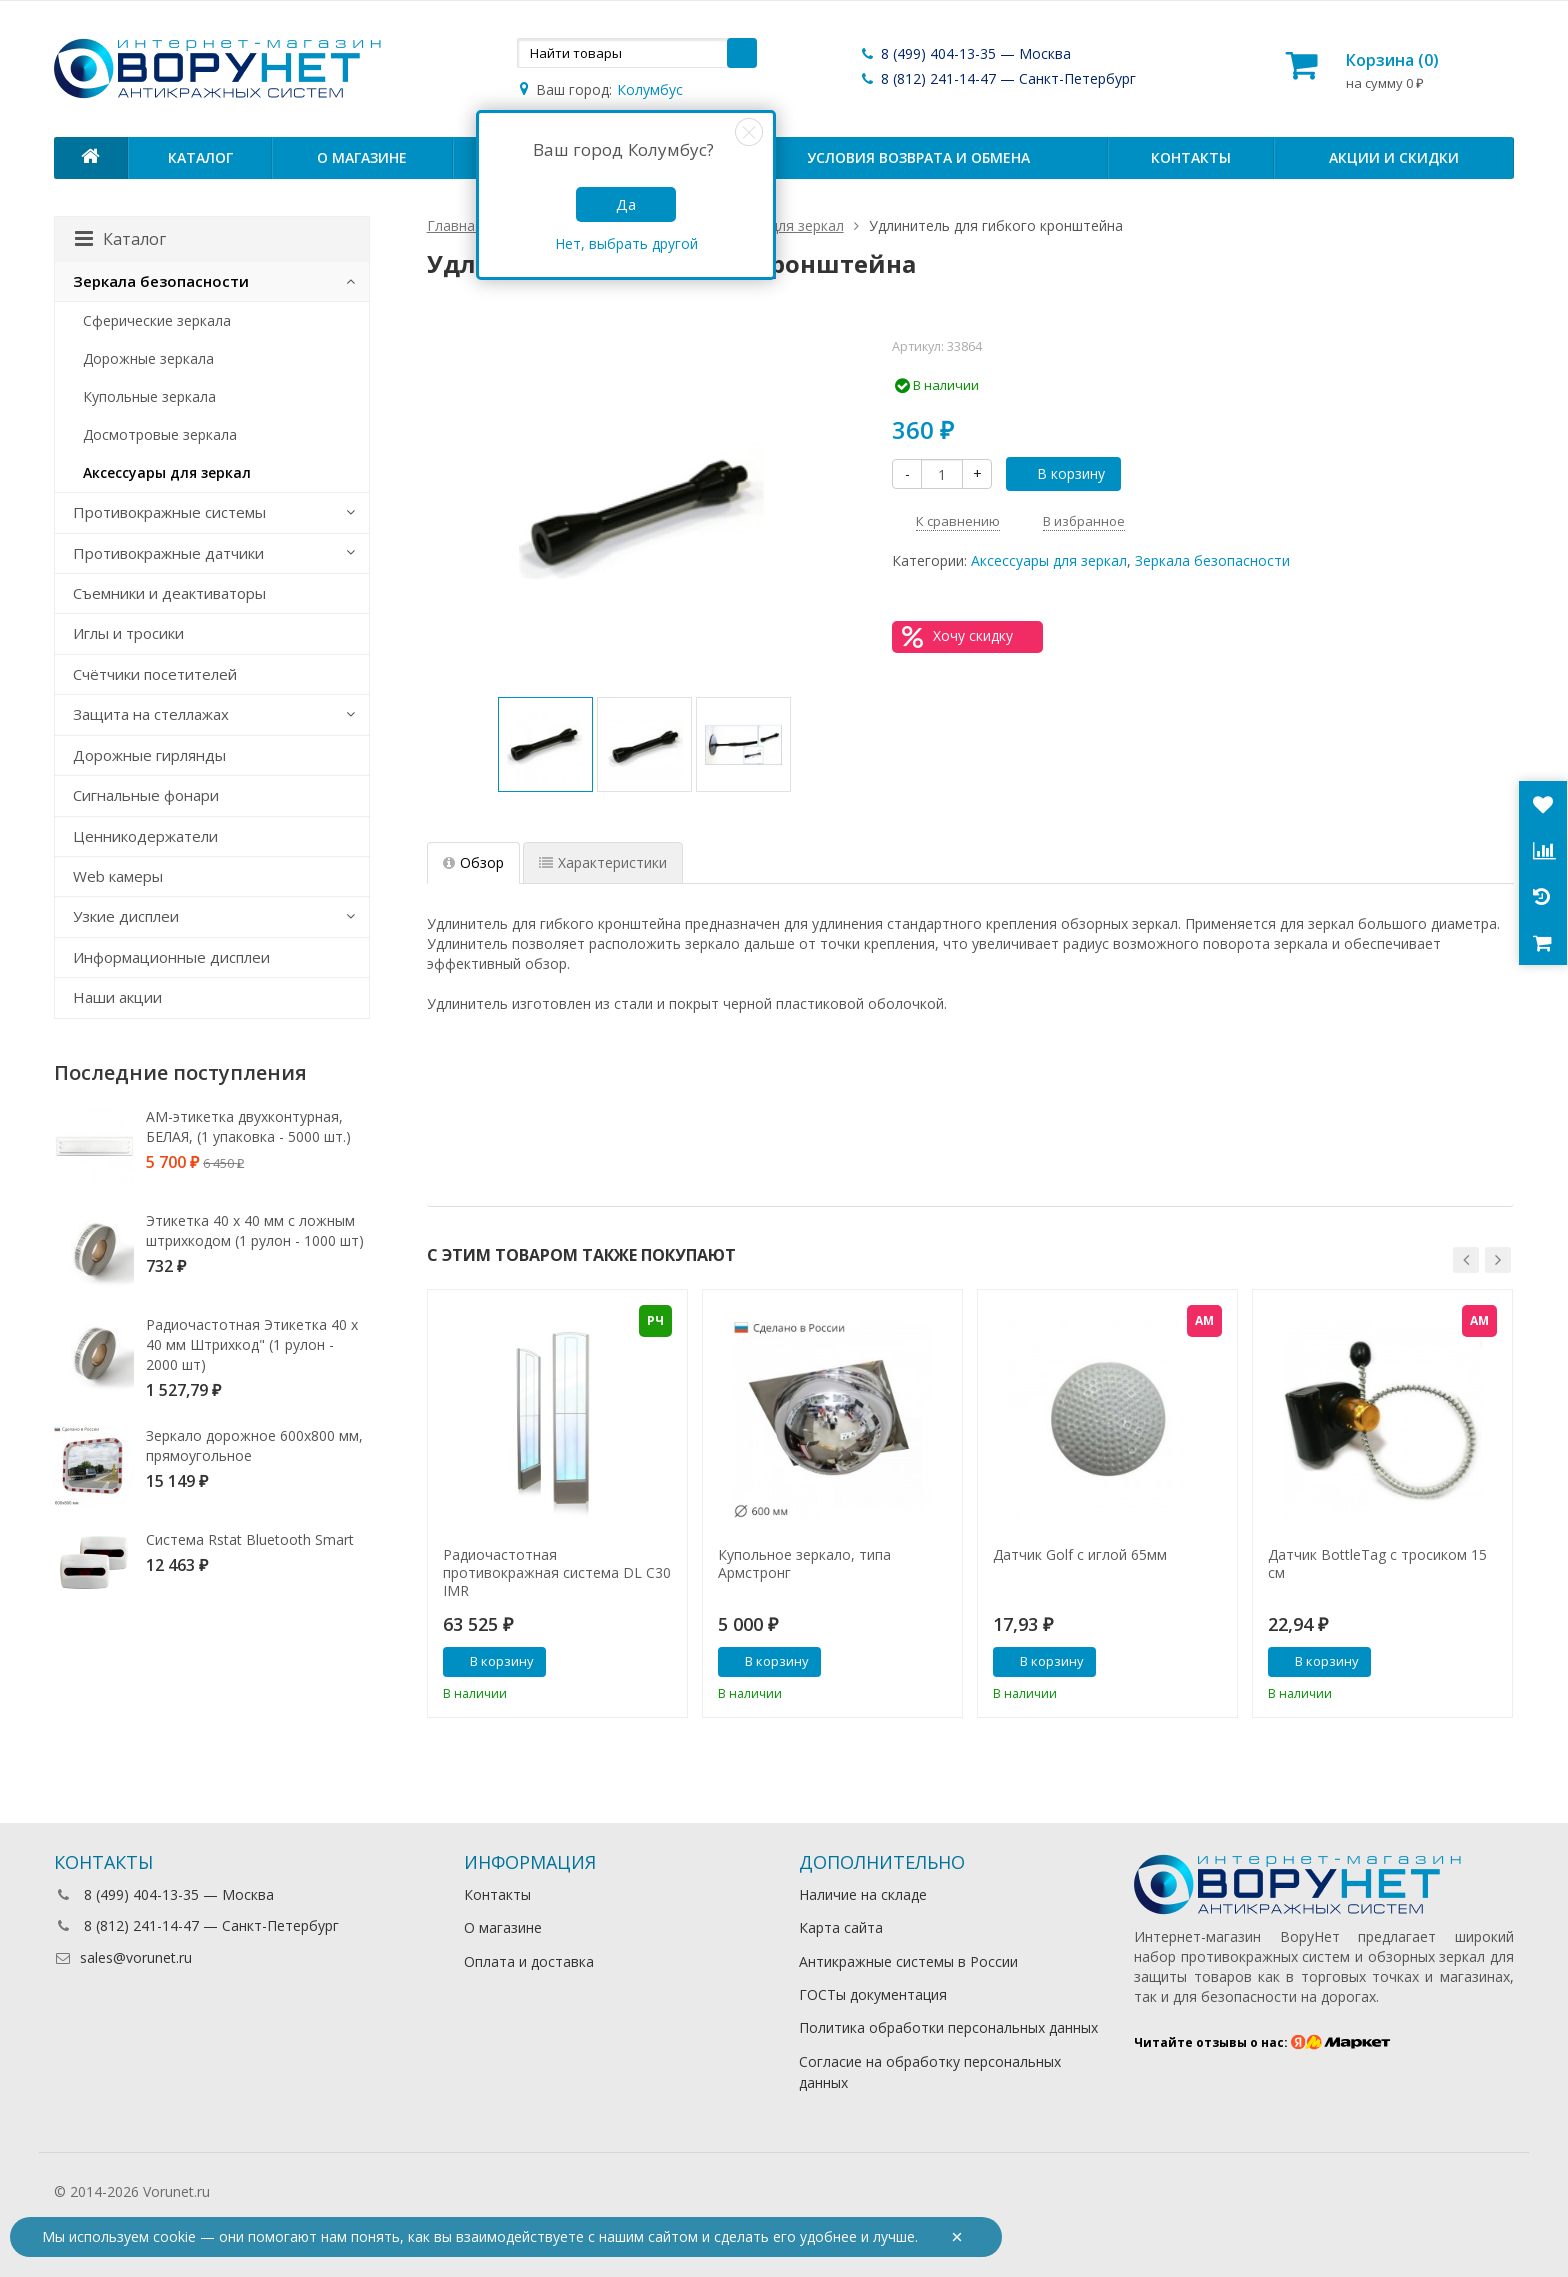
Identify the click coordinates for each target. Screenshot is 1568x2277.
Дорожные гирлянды (149, 755)
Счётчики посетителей (155, 674)
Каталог (200, 157)
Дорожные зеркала (148, 358)
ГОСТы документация (873, 1994)
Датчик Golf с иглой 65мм (1080, 1555)
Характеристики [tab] (603, 862)
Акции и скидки (1394, 157)
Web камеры (118, 876)
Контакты (1191, 157)
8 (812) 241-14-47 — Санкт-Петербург (997, 78)
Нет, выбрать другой (626, 243)
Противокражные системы (169, 512)
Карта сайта (841, 1927)
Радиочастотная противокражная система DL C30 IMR (557, 1573)
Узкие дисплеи (126, 916)
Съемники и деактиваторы (169, 593)
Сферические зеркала (157, 320)
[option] (545, 744)
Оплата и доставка (529, 1961)
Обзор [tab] (473, 862)
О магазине (362, 157)
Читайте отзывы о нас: (1262, 2042)
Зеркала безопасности (1212, 560)
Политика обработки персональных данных (948, 2027)
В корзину (1060, 473)
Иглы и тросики (128, 633)
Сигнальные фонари (146, 795)
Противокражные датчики (168, 553)
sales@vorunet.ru (123, 1957)
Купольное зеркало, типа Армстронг (804, 1564)
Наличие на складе (863, 1894)
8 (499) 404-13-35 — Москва (965, 53)
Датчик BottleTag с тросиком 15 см (1377, 1564)
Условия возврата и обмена (918, 157)
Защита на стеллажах (151, 714)
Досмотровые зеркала (160, 434)
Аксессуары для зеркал (1049, 560)
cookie (174, 2236)
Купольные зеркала (149, 396)
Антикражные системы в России (908, 1961)
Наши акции (117, 997)
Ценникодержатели (145, 836)
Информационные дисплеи (171, 957)
